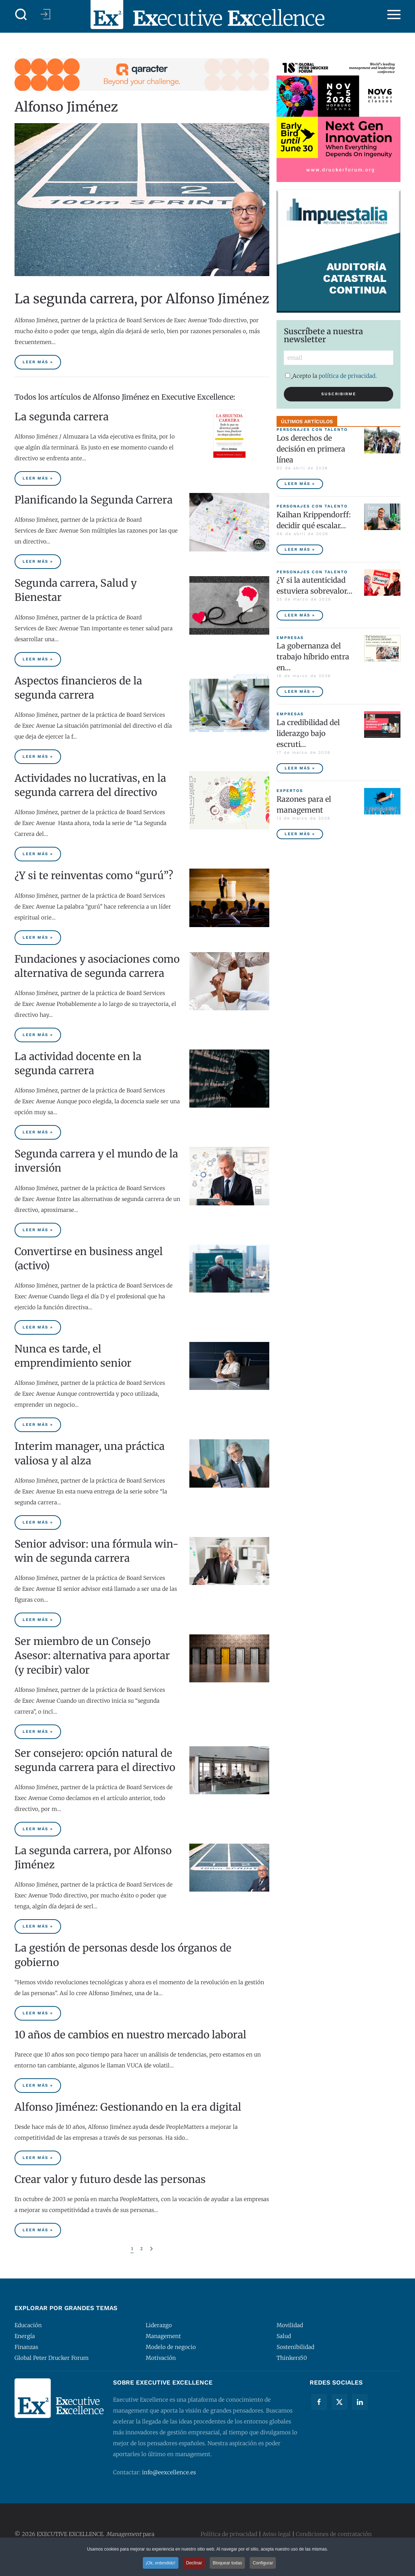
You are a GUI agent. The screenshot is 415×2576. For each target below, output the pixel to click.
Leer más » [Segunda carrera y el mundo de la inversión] (38, 1230)
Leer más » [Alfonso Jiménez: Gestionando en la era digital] (38, 2157)
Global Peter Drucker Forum (52, 2357)
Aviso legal (276, 2534)
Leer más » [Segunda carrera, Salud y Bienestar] (38, 659)
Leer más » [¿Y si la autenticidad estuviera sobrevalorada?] (300, 615)
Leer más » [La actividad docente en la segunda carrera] (38, 1132)
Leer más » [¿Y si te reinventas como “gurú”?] (38, 937)
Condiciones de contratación (334, 2534)
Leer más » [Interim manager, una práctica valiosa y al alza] (38, 1522)
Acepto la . (331, 375)
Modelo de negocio (171, 2347)
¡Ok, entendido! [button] (161, 2562)
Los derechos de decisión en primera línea (311, 448)
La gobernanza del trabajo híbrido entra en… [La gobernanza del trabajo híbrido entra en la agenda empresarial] (313, 656)
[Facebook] (319, 2402)
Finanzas (26, 2347)
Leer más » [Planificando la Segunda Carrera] (38, 561)
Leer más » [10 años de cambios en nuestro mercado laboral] (38, 2085)
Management (163, 2336)
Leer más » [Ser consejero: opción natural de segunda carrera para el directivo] (38, 1829)
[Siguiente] (151, 2249)
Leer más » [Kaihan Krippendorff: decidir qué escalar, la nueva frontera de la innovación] (300, 549)
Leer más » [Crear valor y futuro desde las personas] (38, 2230)
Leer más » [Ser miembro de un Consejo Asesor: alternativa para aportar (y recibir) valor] (38, 1731)
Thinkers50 (292, 2357)
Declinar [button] (194, 2562)
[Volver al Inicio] (207, 14)
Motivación (161, 2357)
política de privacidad (347, 375)
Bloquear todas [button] (227, 2562)
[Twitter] (339, 2402)
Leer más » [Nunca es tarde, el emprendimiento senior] (38, 1424)
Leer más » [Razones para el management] (300, 834)
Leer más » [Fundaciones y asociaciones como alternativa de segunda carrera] (38, 1034)
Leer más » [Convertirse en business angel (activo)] (38, 1327)
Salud (284, 2336)
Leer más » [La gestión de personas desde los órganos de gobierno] (38, 2013)
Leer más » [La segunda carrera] (38, 478)
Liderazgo (159, 2325)
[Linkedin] (359, 2402)
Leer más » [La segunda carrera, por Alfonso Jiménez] (38, 362)
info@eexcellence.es (169, 2472)
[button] (21, 14)
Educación (28, 2325)
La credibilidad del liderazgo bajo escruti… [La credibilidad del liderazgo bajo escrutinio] (308, 733)
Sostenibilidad (295, 2347)
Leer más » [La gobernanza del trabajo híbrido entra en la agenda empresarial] (300, 691)
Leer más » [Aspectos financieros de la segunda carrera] (38, 756)
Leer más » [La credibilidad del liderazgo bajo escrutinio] (300, 768)
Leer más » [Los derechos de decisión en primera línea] (300, 483)
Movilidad (290, 2325)
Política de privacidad (229, 2534)
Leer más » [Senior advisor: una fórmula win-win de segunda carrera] (38, 1619)
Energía (25, 2336)
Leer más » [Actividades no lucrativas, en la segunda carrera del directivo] (38, 854)
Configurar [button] (263, 2562)
